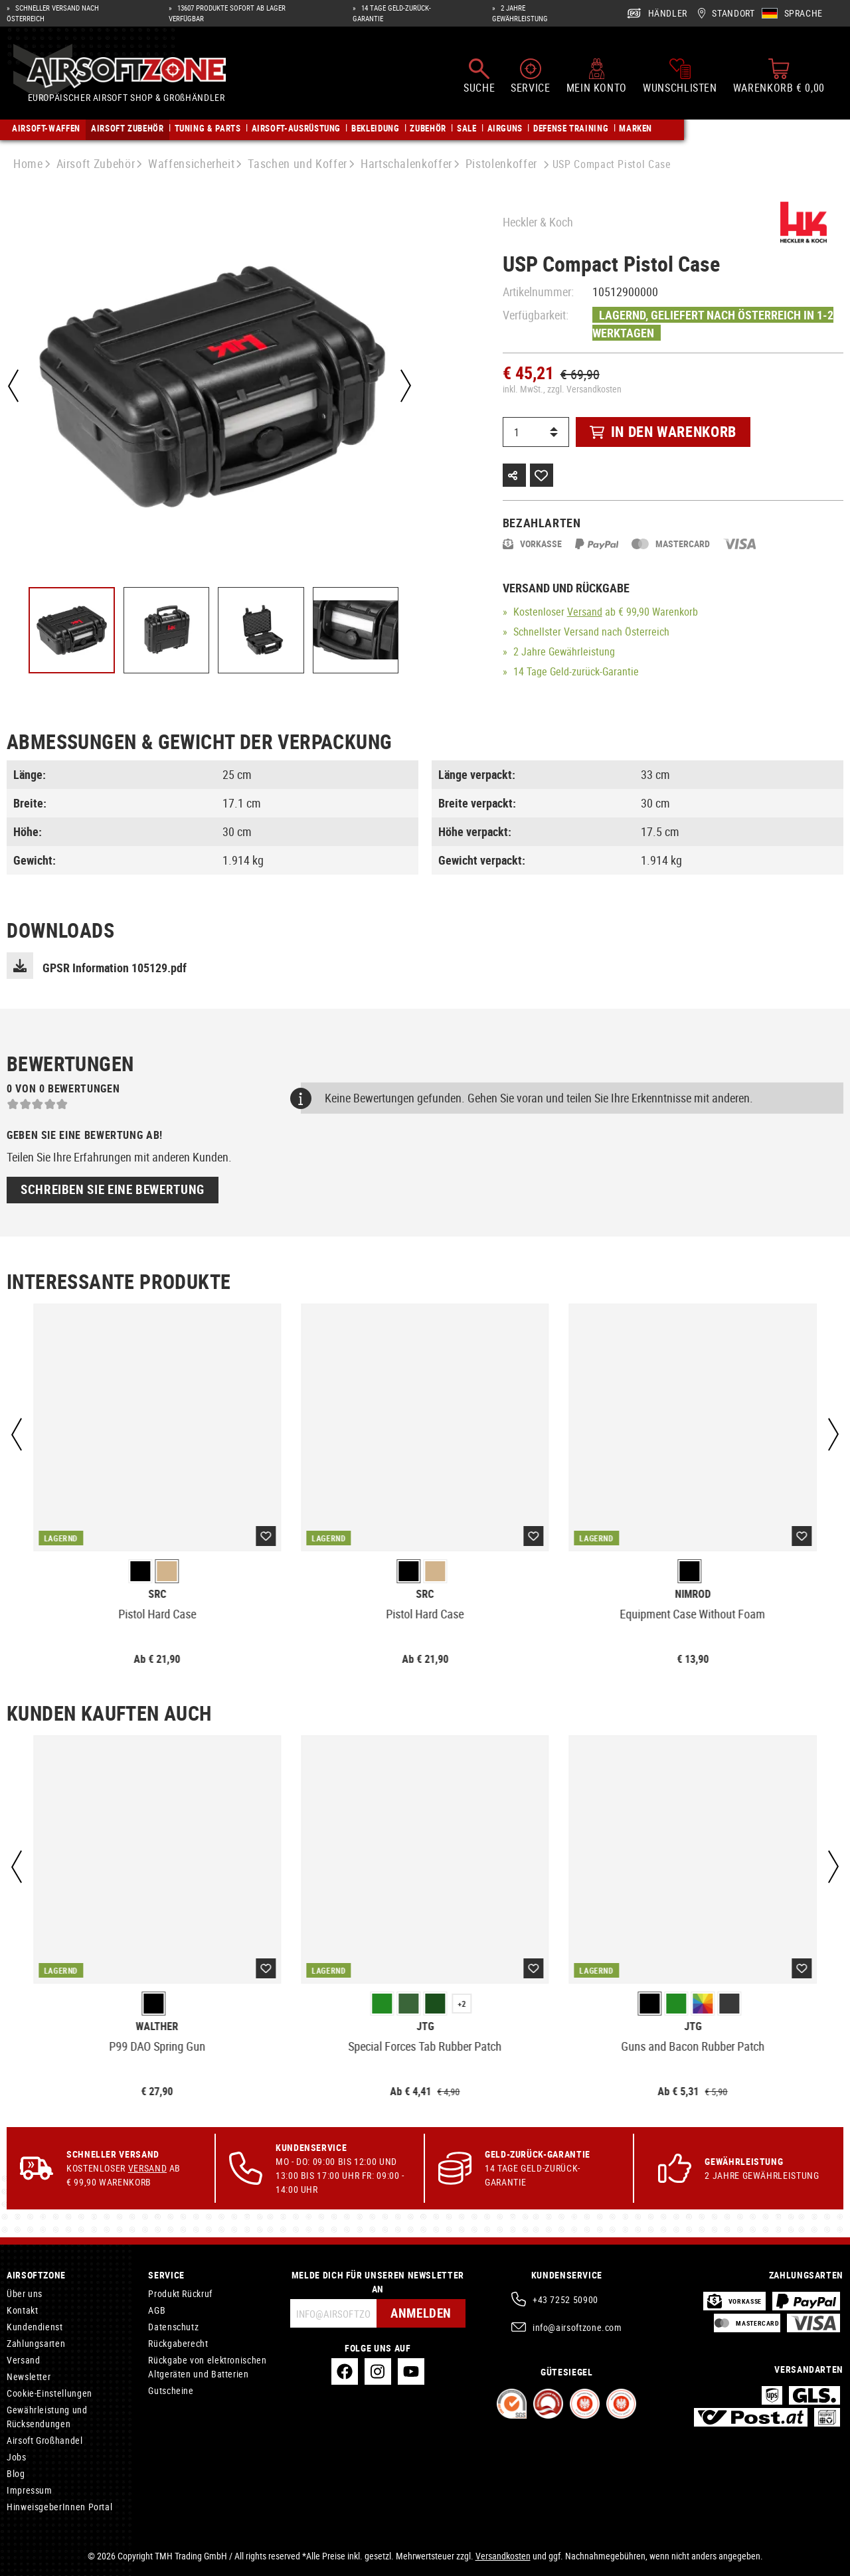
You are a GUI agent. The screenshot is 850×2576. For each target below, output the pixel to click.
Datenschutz (173, 2326)
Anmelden (419, 2313)
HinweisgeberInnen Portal (59, 2506)
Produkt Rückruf (180, 2293)
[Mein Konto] (596, 78)
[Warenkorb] (779, 78)
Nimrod (693, 1594)
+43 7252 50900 (565, 2299)
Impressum (29, 2490)
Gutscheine (170, 2390)
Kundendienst (35, 2326)
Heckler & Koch (538, 222)
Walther (157, 2026)
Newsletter (28, 2376)
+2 (462, 2003)
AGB (156, 2310)
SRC (157, 1594)
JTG (425, 2026)
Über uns (24, 2293)
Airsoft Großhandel (45, 2440)
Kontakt (22, 2310)
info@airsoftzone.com (577, 2327)
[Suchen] (479, 78)
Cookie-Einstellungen (49, 2393)
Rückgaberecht (178, 2343)
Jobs (17, 2456)
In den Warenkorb (663, 431)
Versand (584, 611)
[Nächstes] (404, 386)
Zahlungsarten (36, 2343)
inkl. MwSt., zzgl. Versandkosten (562, 389)
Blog (16, 2473)
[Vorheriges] (13, 386)
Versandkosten (503, 2555)
